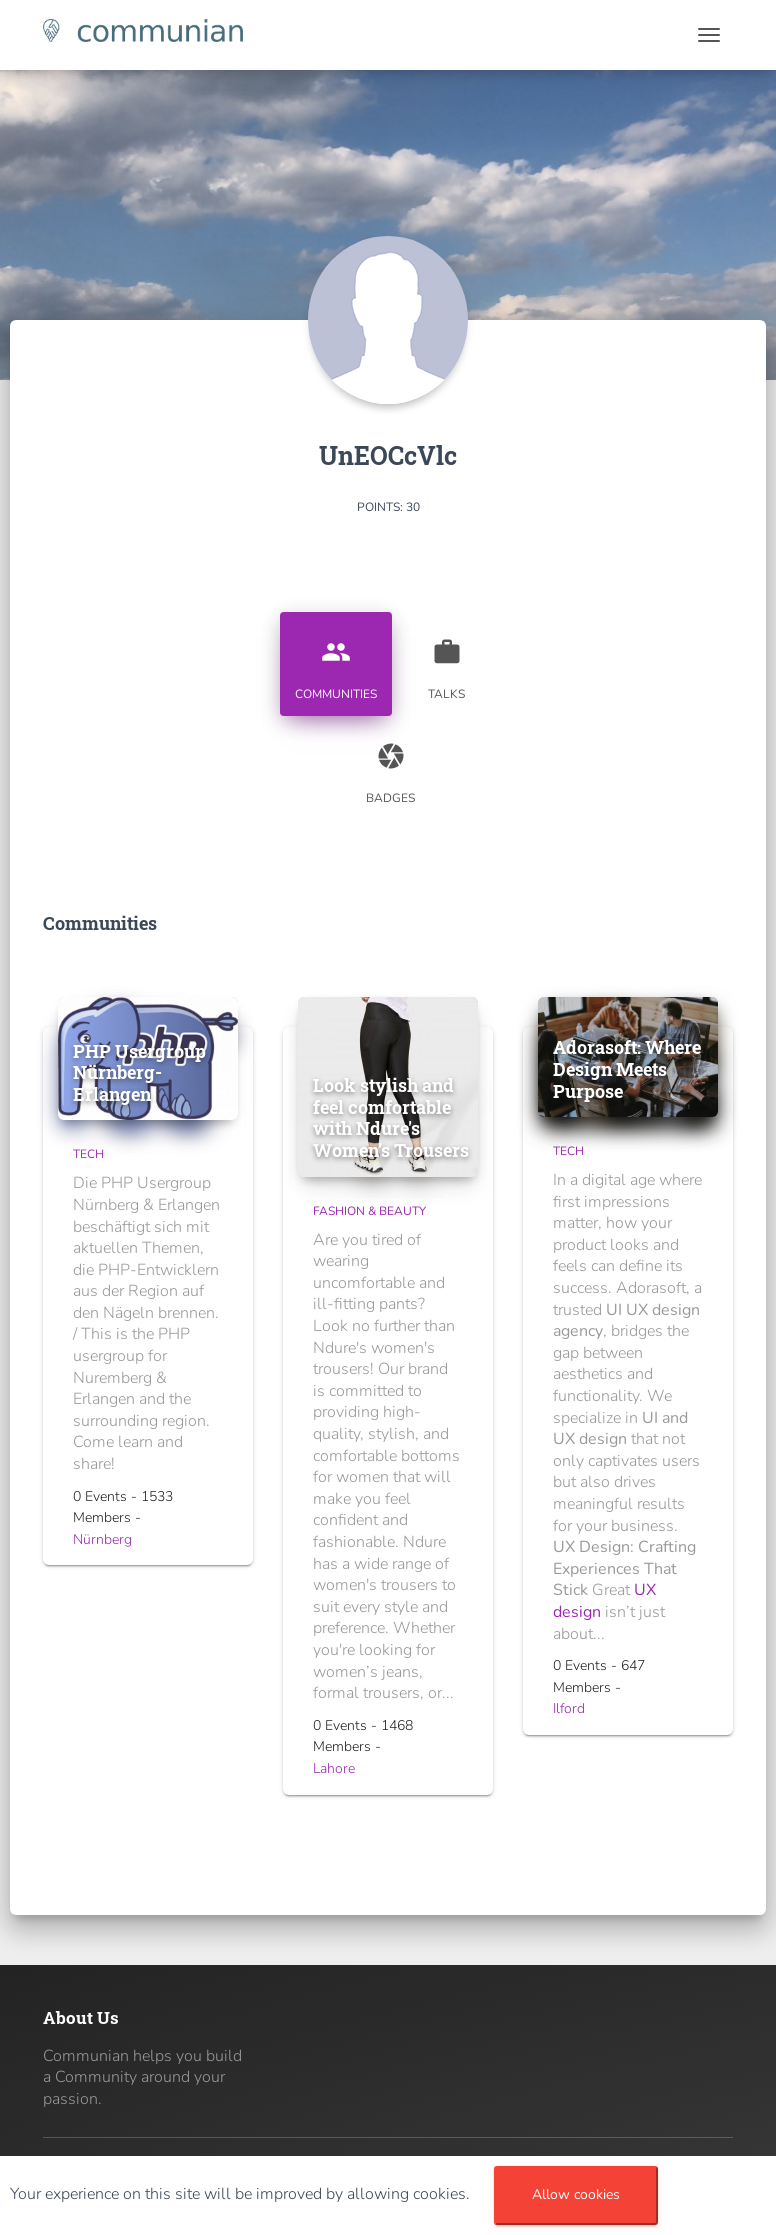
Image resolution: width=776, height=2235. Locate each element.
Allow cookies (576, 2194)
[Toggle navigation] (709, 35)
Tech (88, 1154)
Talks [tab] (447, 662)
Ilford (569, 1708)
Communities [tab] (336, 662)
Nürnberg (102, 1539)
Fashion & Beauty (369, 1211)
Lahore (334, 1768)
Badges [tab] (391, 766)
